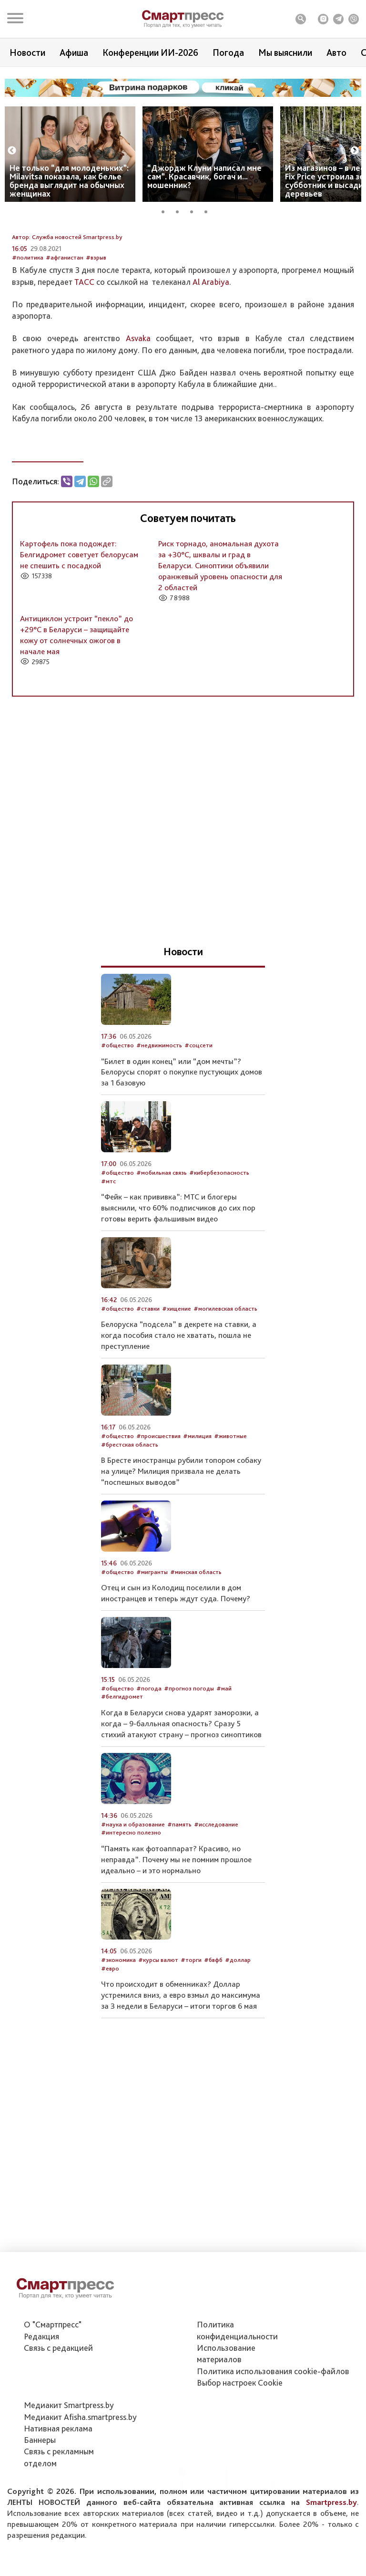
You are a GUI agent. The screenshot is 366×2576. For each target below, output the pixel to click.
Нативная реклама (58, 2481)
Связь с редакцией (58, 2401)
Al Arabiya (211, 336)
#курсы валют (158, 2014)
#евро (110, 2023)
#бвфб (213, 2014)
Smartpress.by (331, 2555)
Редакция (41, 2389)
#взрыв (96, 312)
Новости (27, 52)
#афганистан (64, 312)
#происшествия (158, 1490)
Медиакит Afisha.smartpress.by (80, 2470)
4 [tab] (209, 210)
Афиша (74, 52)
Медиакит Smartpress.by (69, 2458)
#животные (230, 1490)
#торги (191, 2014)
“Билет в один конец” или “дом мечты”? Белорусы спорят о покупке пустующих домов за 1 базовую (181, 1126)
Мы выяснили (285, 52)
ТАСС (84, 336)
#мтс (108, 1236)
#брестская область (129, 1498)
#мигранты (152, 1626)
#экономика (118, 2014)
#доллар (238, 2014)
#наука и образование (133, 1878)
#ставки (148, 1363)
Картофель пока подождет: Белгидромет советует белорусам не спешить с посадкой (79, 609)
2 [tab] (180, 210)
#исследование (216, 1878)
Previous (12, 151)
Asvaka (138, 393)
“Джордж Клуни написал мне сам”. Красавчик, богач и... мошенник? (204, 176)
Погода (228, 52)
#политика (27, 312)
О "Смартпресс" (52, 2378)
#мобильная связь (161, 1227)
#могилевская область (225, 1363)
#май (224, 1743)
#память (179, 1878)
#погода (149, 1743)
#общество (117, 1100)
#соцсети (198, 1100)
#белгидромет (122, 1751)
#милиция (197, 1490)
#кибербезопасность (219, 1227)
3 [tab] (195, 210)
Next (354, 151)
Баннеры (40, 2493)
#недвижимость (159, 1100)
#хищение (176, 1363)
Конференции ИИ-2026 (150, 52)
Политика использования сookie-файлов (273, 2424)
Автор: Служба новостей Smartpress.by (67, 291)
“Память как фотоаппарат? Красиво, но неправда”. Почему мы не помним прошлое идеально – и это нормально (176, 1914)
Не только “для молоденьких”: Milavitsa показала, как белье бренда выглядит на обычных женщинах (69, 180)
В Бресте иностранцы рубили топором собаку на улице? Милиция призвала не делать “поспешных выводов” (181, 1526)
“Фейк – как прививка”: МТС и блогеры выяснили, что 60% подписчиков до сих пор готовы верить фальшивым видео (178, 1262)
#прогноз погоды (189, 1743)
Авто (336, 52)
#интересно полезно (131, 1887)
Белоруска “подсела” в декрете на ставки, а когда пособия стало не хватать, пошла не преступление (178, 1390)
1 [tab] (166, 210)
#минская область (196, 1626)
